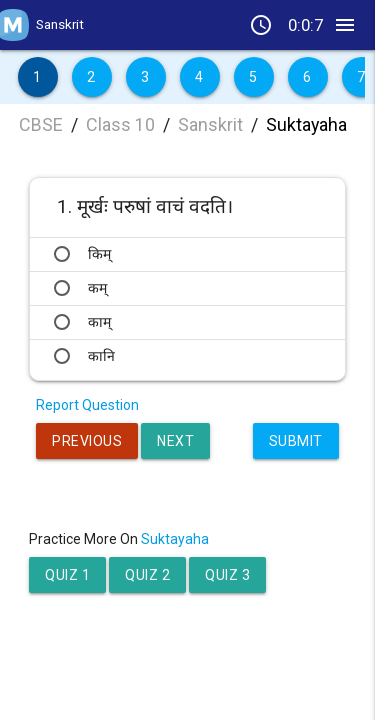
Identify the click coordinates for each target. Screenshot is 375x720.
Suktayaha (306, 124)
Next (175, 441)
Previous (87, 441)
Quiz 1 (67, 575)
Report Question (87, 405)
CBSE (41, 124)
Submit (296, 441)
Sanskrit (210, 124)
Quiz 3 (227, 575)
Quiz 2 (147, 575)
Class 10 (120, 124)
